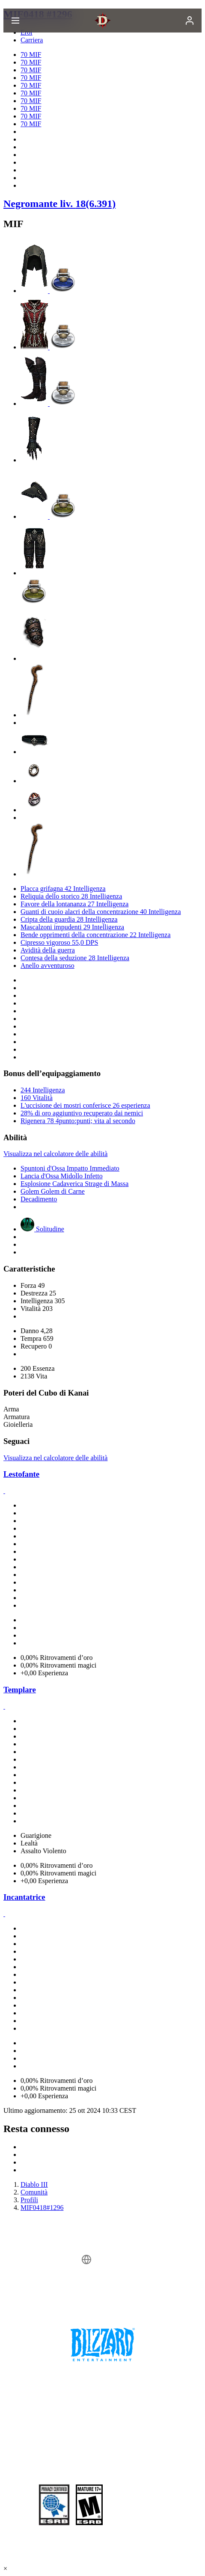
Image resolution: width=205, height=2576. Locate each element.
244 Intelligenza (43, 1090)
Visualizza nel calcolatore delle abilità (55, 1153)
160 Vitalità (37, 1097)
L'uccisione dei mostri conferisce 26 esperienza (85, 1105)
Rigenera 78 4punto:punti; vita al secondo (78, 1120)
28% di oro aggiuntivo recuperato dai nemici (82, 1113)
